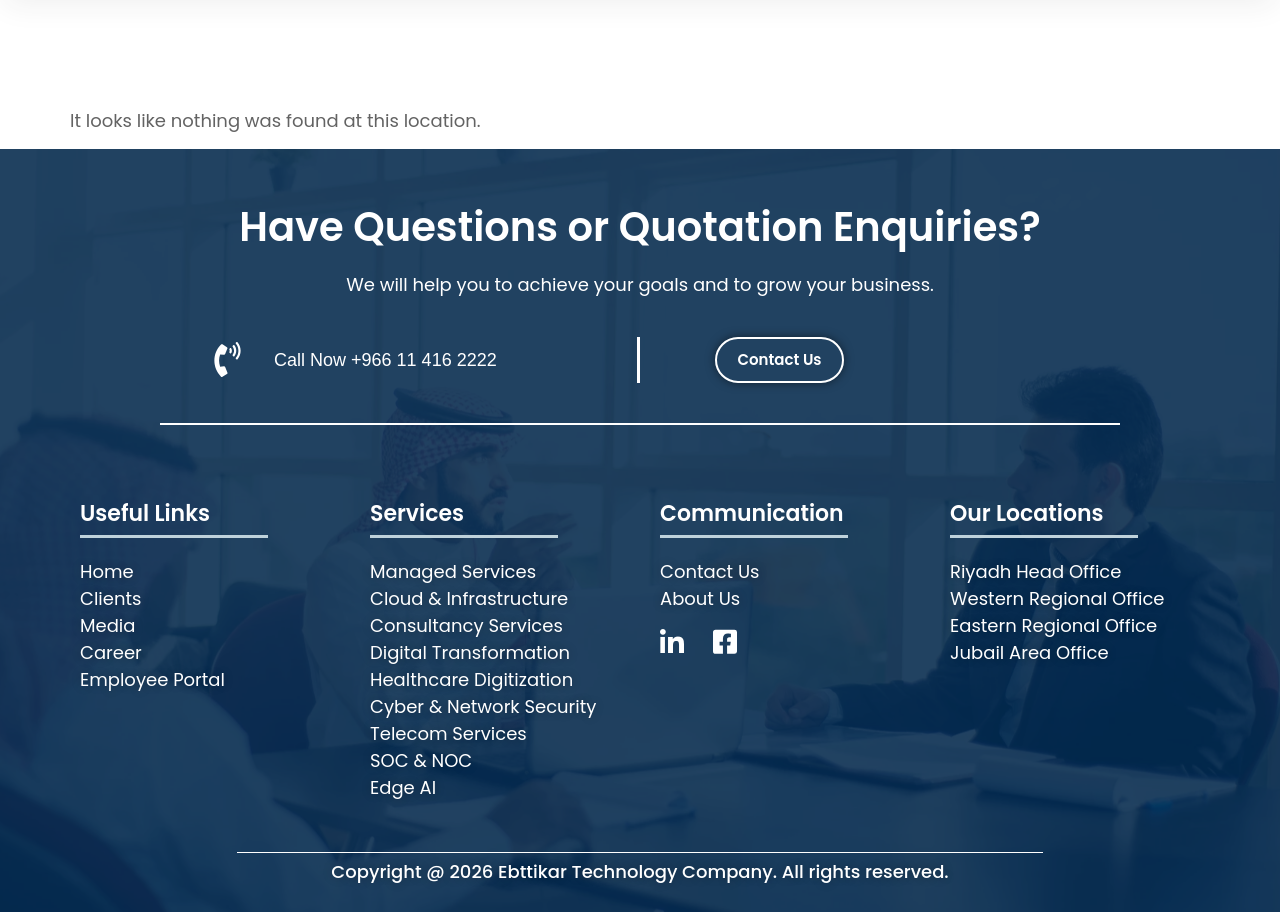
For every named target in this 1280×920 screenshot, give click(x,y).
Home (369, 37)
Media (811, 37)
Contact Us (1025, 37)
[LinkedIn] (687, 651)
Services (615, 37)
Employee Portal (1183, 37)
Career (905, 37)
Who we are (482, 37)
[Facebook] (732, 651)
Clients (716, 37)
